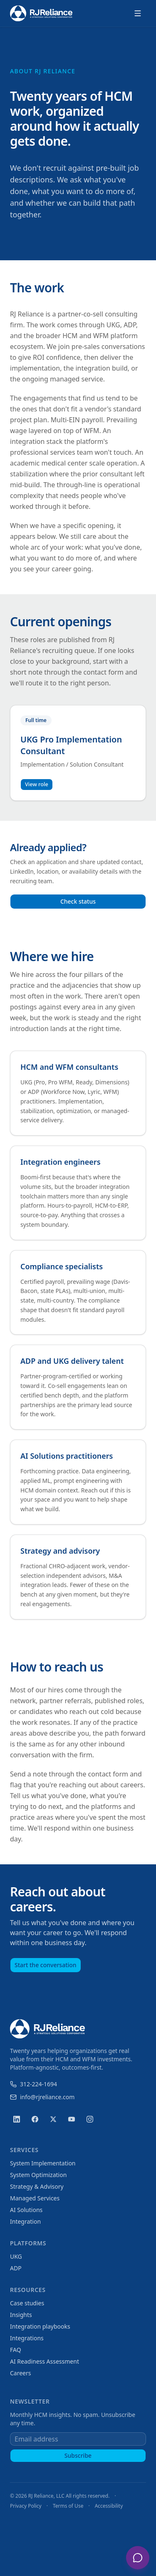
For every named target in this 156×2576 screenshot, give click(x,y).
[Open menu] (137, 13)
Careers (20, 2373)
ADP (16, 2268)
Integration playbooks (40, 2326)
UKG (16, 2256)
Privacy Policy (26, 2506)
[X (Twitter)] (53, 2119)
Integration (25, 2221)
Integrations (27, 2338)
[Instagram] (90, 2119)
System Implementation (43, 2163)
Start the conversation (46, 1965)
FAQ (15, 2350)
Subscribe (78, 2455)
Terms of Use (68, 2506)
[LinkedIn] (16, 2119)
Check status (78, 901)
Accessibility (109, 2506)
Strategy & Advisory (37, 2186)
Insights (21, 2315)
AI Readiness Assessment (44, 2361)
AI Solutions (26, 2210)
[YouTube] (71, 2119)
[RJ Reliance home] (41, 13)
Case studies (27, 2303)
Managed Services (34, 2198)
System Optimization (38, 2175)
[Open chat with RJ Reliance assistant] (137, 2557)
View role (36, 784)
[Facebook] (35, 2119)
